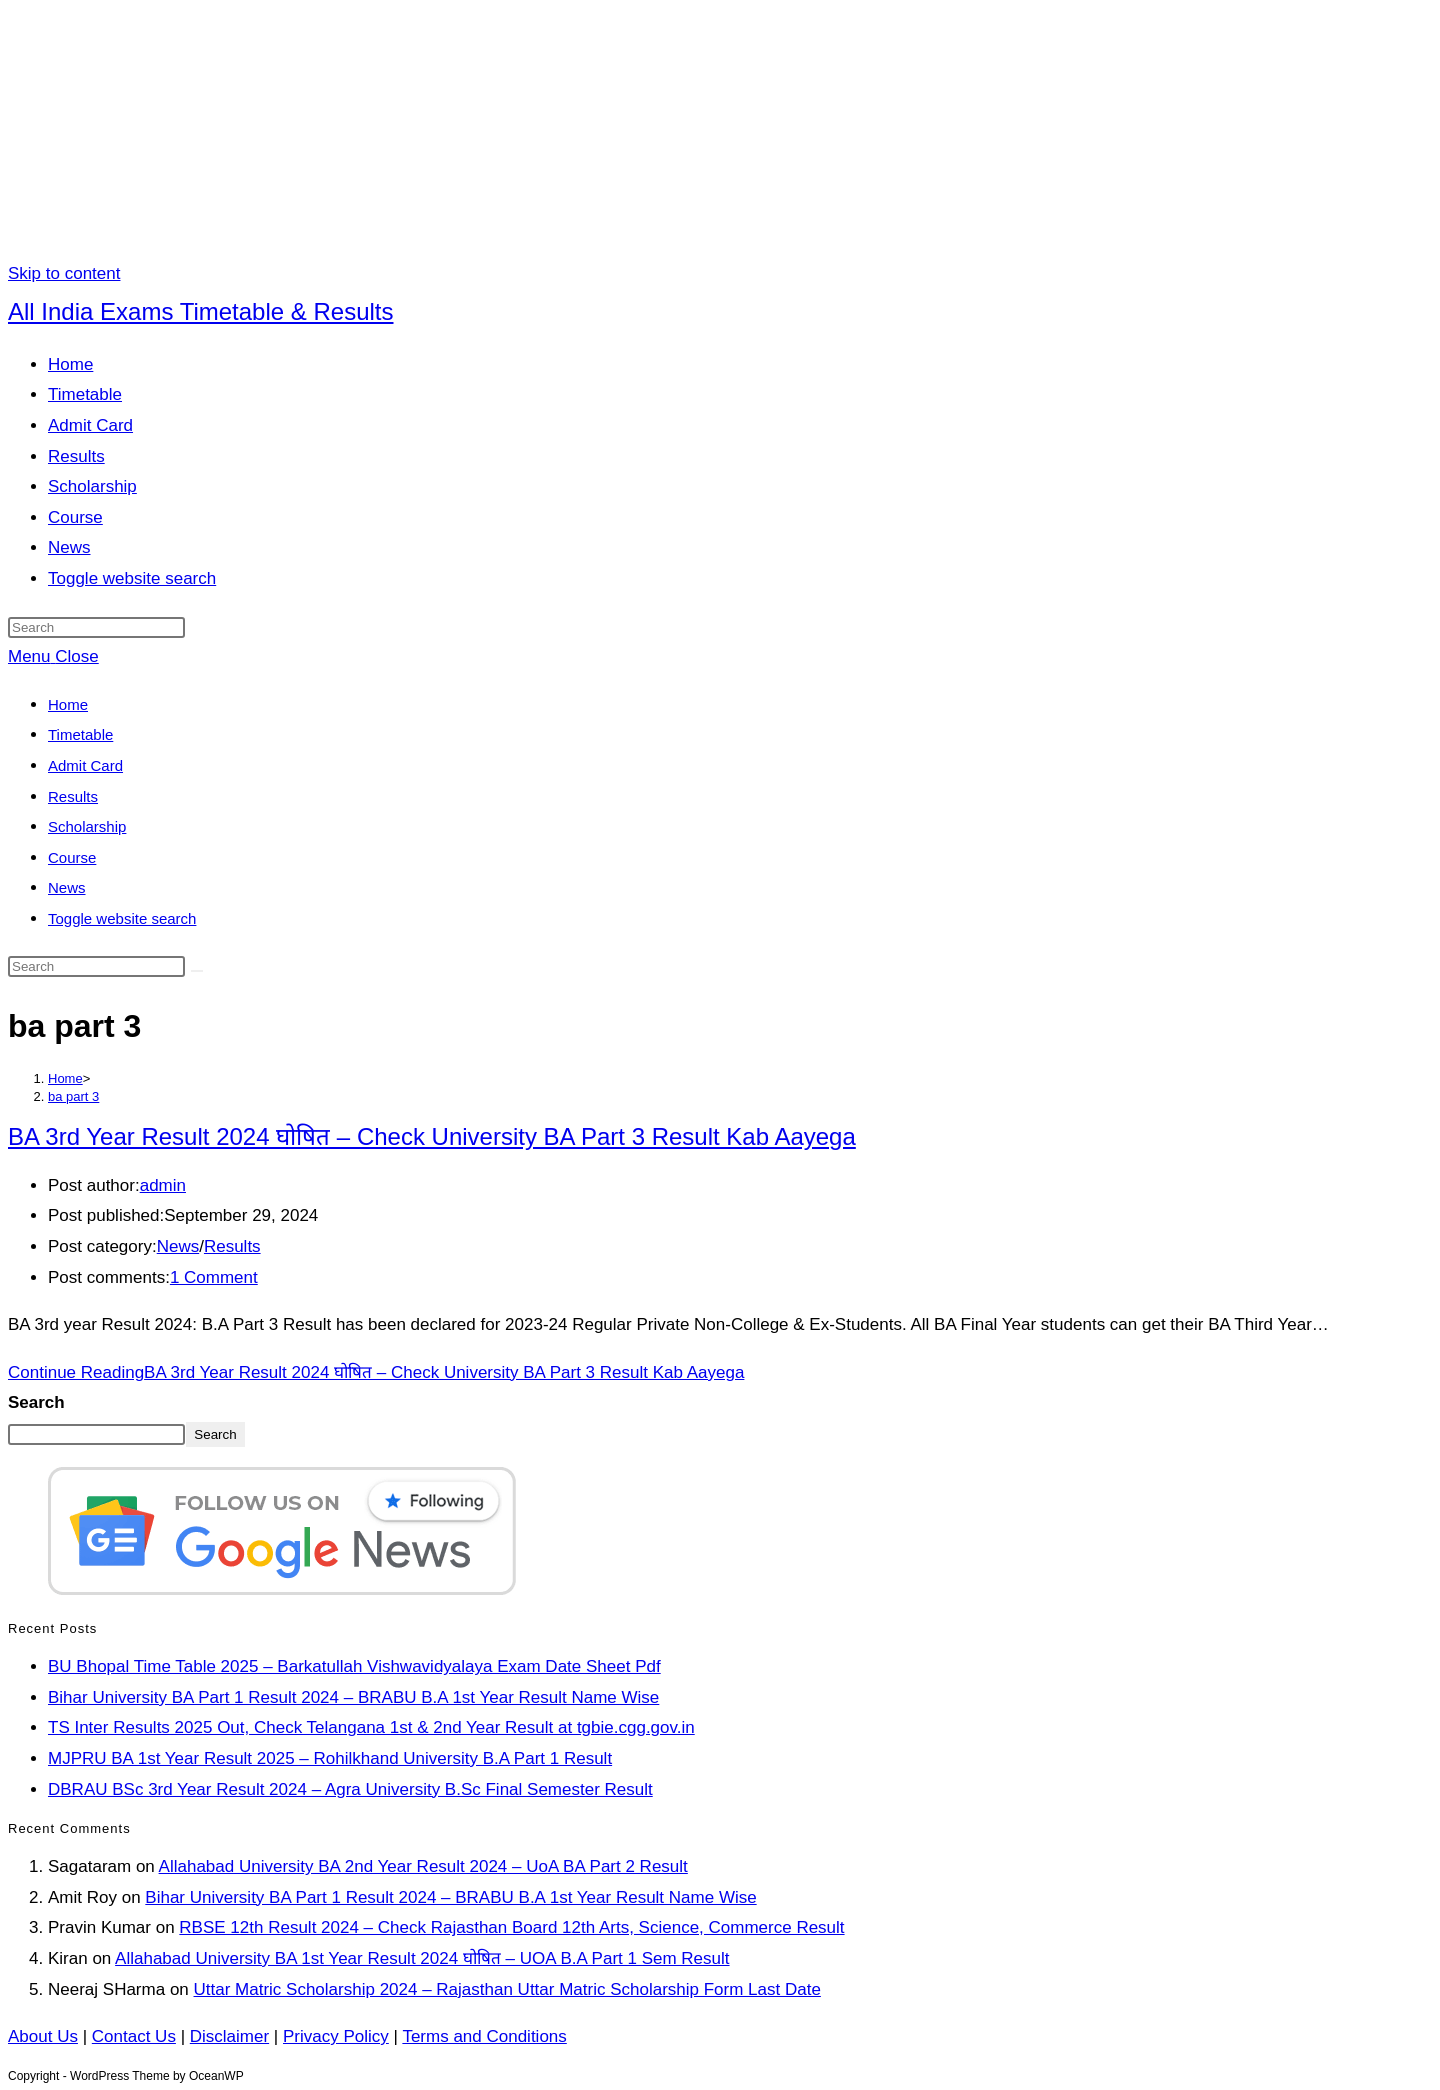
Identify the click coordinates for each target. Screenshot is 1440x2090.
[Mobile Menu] (53, 656)
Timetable (80, 734)
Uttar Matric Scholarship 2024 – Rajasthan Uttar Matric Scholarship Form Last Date (507, 1989)
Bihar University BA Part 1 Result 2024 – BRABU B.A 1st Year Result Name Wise (353, 1697)
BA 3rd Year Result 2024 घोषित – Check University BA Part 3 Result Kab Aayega (432, 1136)
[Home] (65, 1078)
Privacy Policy (336, 2036)
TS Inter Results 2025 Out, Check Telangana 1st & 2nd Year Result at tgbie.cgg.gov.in (371, 1727)
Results (73, 796)
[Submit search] (197, 971)
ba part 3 (73, 1096)
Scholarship (87, 826)
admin (163, 1185)
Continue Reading (376, 1372)
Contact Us (134, 2036)
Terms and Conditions (484, 2036)
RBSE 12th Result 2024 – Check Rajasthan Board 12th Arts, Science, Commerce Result (511, 1927)
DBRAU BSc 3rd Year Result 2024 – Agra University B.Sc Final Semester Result (350, 1789)
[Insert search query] (96, 627)
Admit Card (85, 765)
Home (68, 704)
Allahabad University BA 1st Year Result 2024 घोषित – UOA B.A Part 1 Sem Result (422, 1958)
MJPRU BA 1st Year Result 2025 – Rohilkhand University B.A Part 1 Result (330, 1758)
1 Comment (214, 1277)
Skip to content (64, 273)
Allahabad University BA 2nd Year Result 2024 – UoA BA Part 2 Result (423, 1866)
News (67, 887)
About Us (43, 2036)
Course (72, 857)
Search (36, 1402)
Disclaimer (229, 2036)
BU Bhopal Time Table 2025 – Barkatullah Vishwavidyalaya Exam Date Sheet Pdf (354, 1666)
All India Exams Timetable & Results (201, 311)
